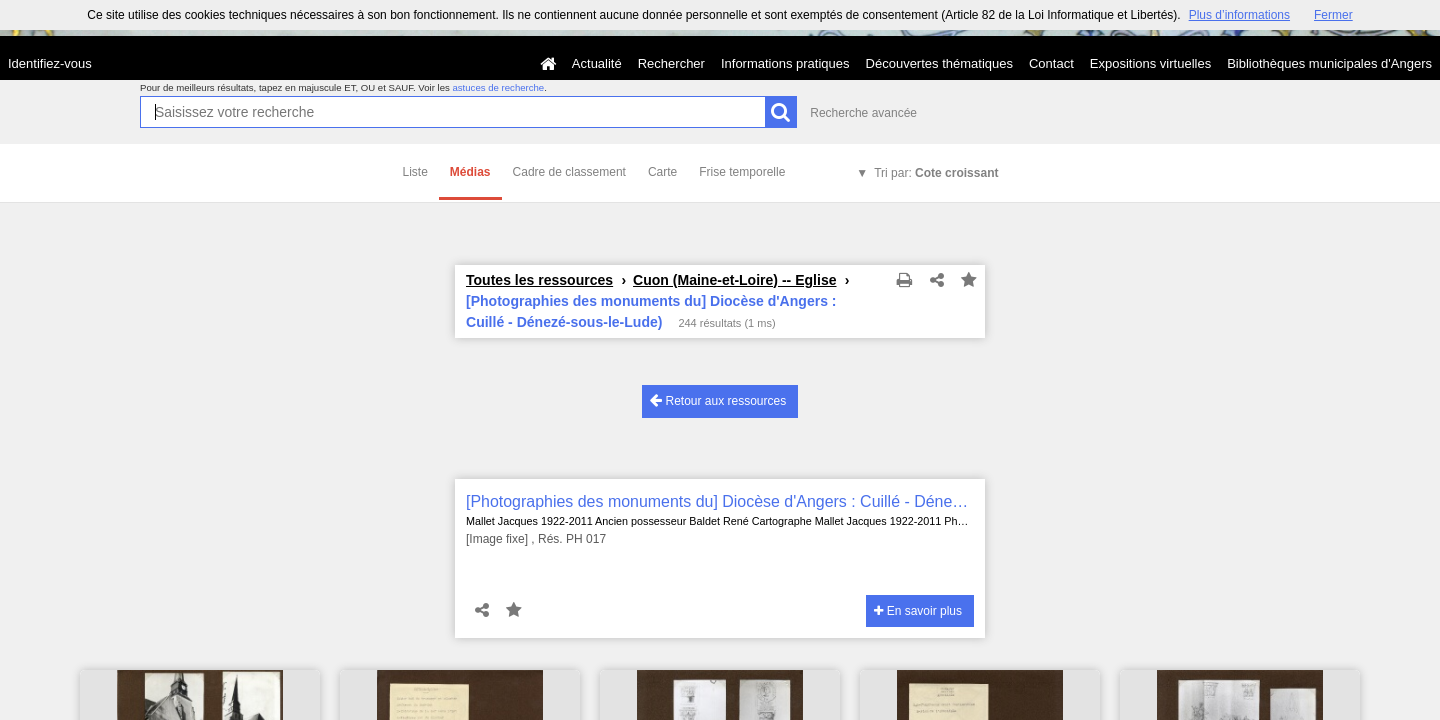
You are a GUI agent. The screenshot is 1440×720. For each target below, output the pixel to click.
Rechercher (671, 63)
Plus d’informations (1239, 15)
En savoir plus (918, 611)
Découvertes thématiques (939, 63)
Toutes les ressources (539, 280)
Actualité (597, 63)
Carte (662, 172)
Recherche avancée (863, 113)
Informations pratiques (785, 63)
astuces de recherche (498, 87)
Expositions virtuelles (1150, 63)
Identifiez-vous (50, 63)
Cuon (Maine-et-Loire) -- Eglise (734, 280)
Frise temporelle (742, 172)
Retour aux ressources (718, 400)
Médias (470, 172)
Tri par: (936, 173)
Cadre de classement (569, 172)
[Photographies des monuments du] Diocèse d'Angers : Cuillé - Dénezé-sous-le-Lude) (720, 501)
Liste (415, 172)
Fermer (1333, 15)
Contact (1051, 63)
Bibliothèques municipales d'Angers (1329, 63)
